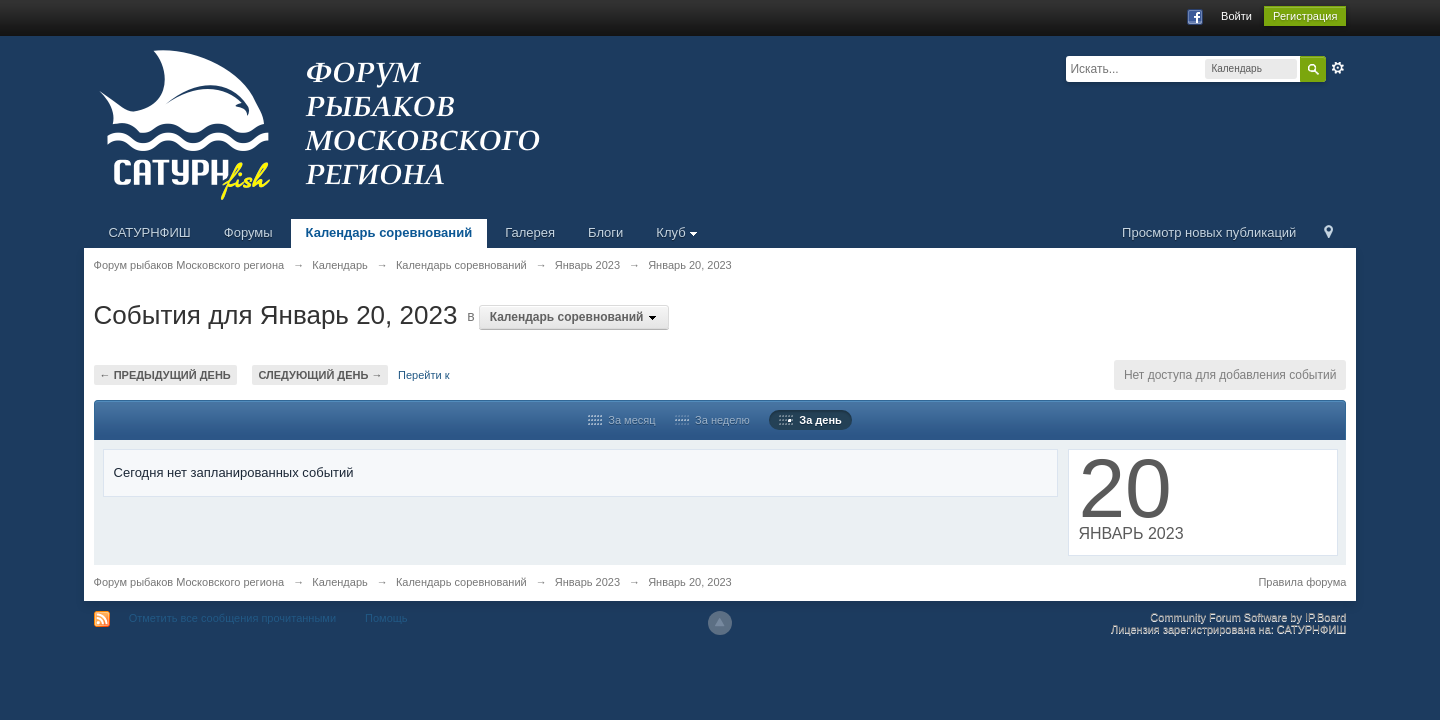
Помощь (386, 618)
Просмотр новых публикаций (1209, 232)
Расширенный (1338, 68)
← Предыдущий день (165, 375)
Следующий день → (320, 375)
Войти (1236, 16)
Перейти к (423, 375)
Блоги (605, 232)
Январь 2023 (587, 582)
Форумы (248, 232)
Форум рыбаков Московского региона (189, 582)
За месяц (621, 420)
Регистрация (1305, 16)
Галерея (530, 232)
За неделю (712, 420)
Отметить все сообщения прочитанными (232, 618)
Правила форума (1302, 582)
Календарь (340, 582)
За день (810, 420)
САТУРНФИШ (150, 232)
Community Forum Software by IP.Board (1248, 617)
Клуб (677, 232)
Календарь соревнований (389, 232)
